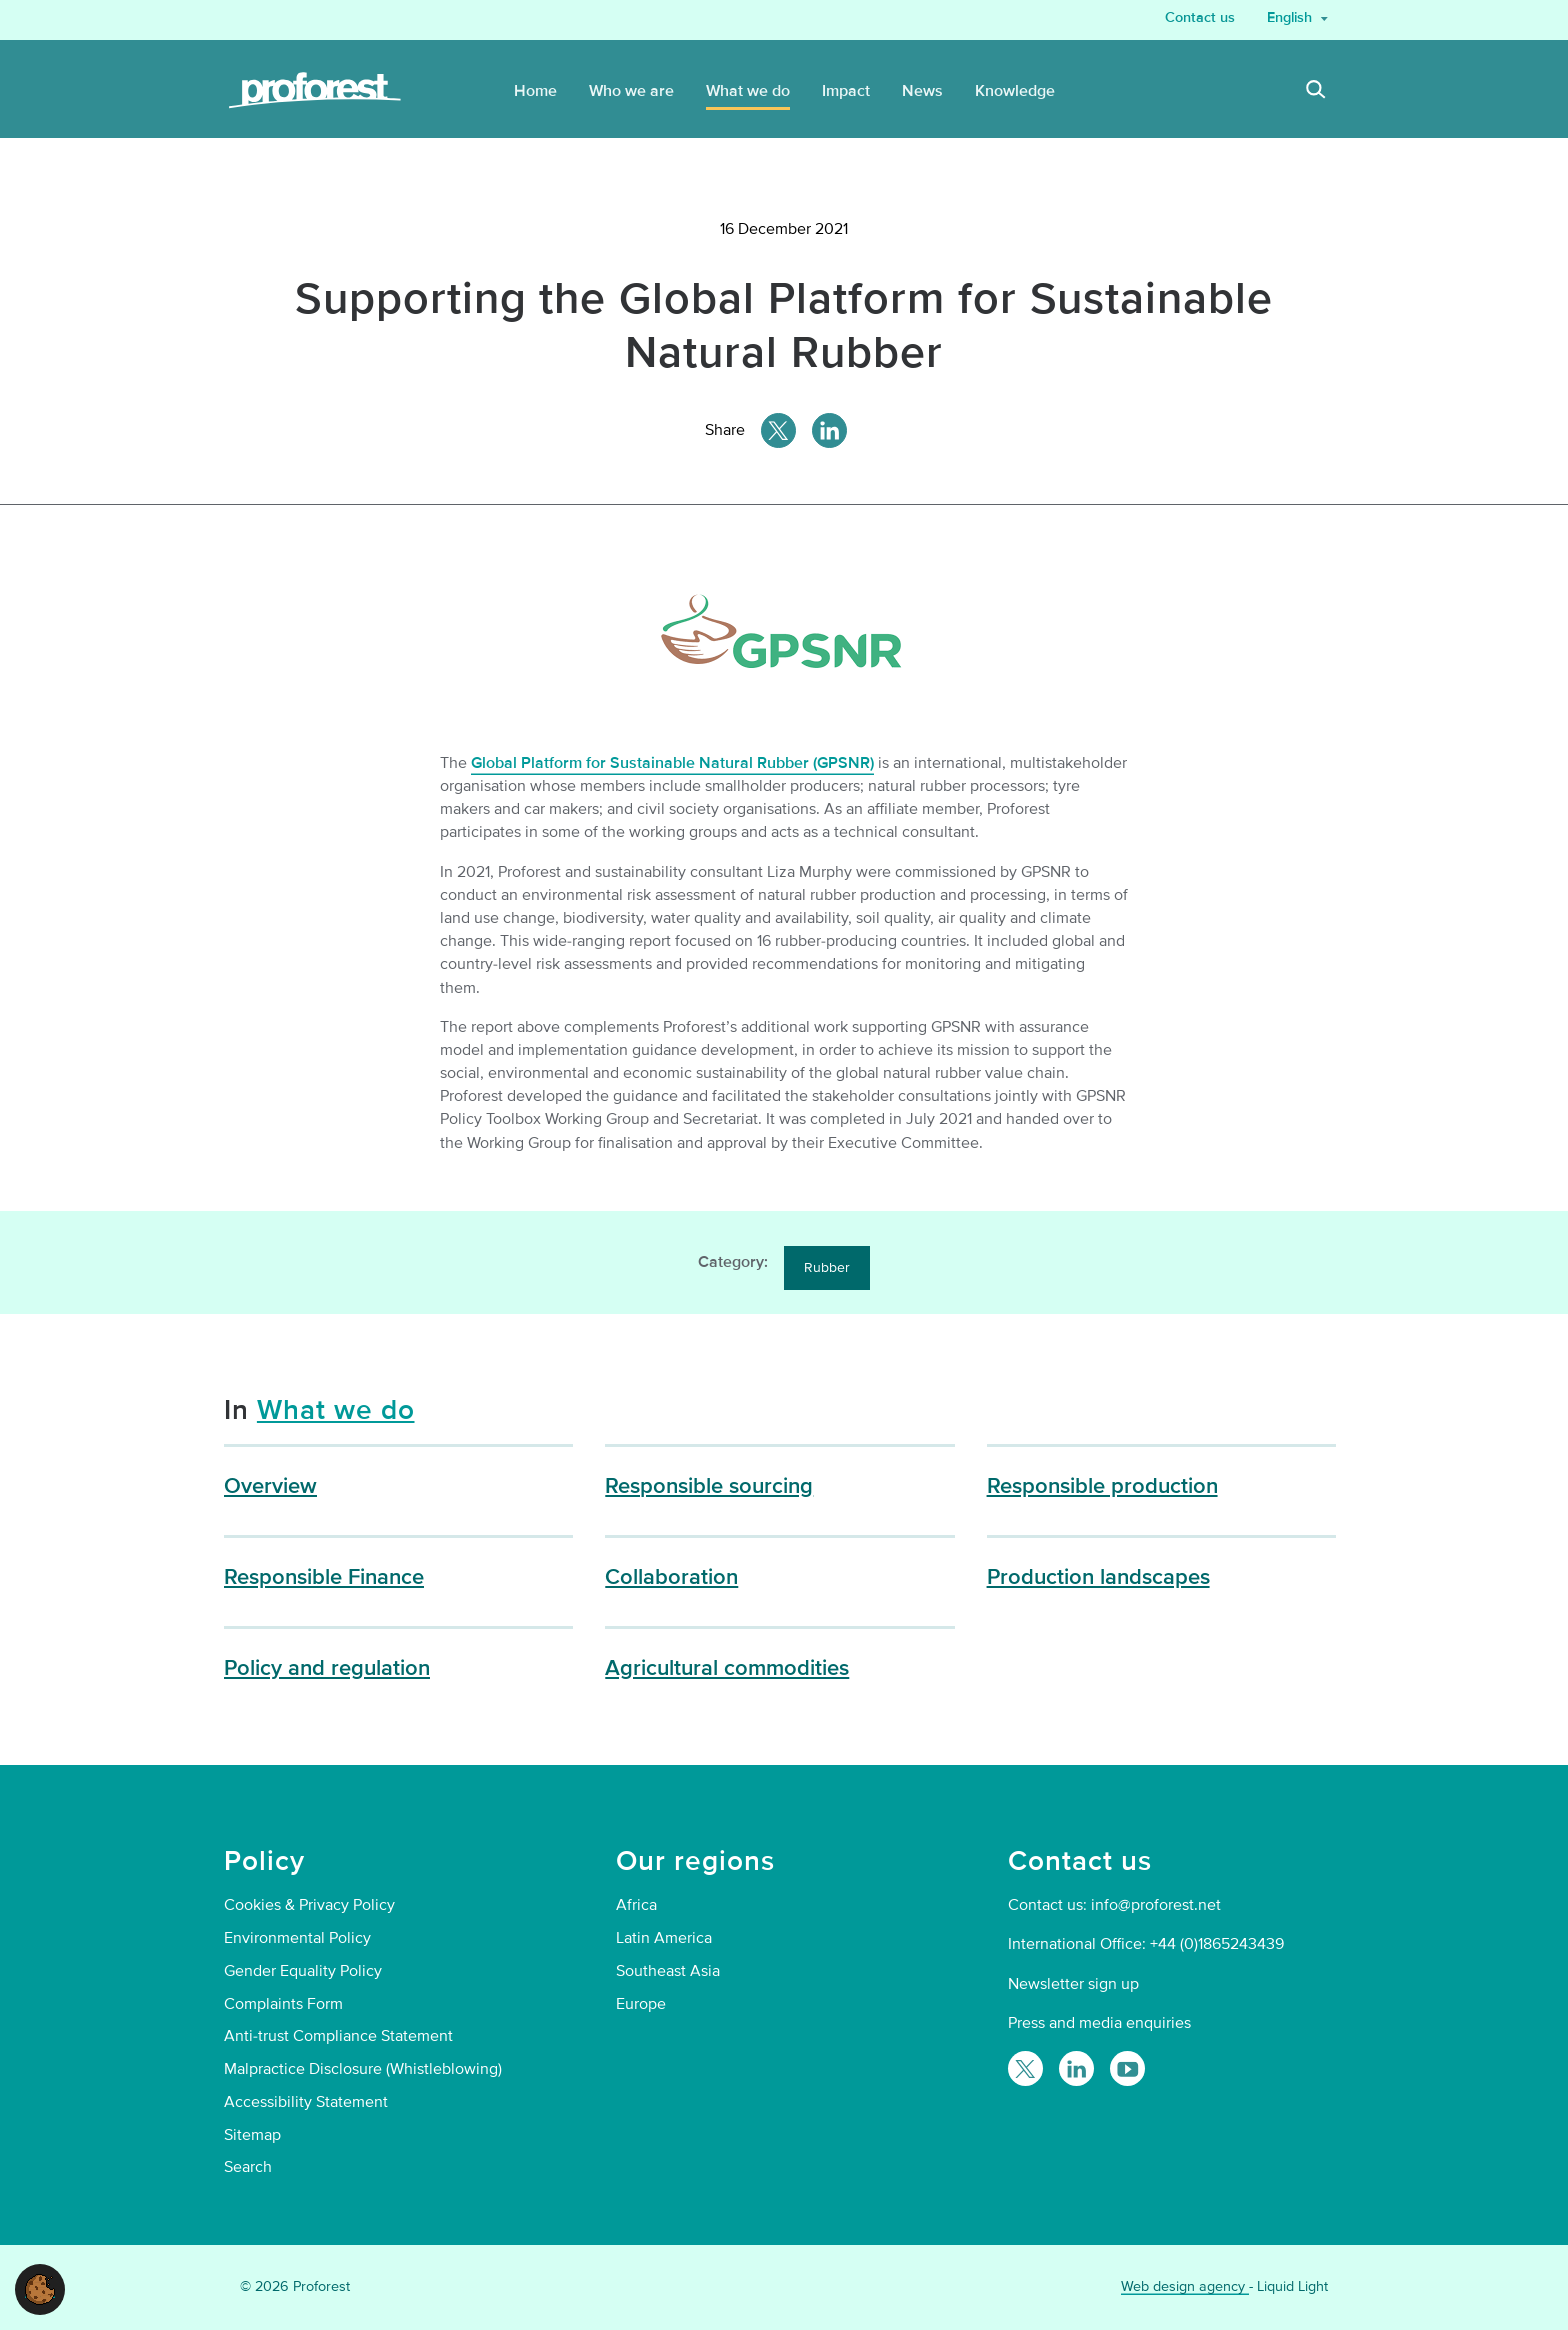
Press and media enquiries (1099, 2023)
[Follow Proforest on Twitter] (1025, 2068)
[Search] (1316, 92)
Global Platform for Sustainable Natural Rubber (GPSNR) (672, 763)
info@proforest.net (1156, 1905)
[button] (40, 2288)
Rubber (827, 1267)
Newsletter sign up (1073, 1984)
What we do (336, 1410)
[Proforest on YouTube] (1127, 2068)
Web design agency (1185, 2286)
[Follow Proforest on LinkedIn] (1076, 2068)
